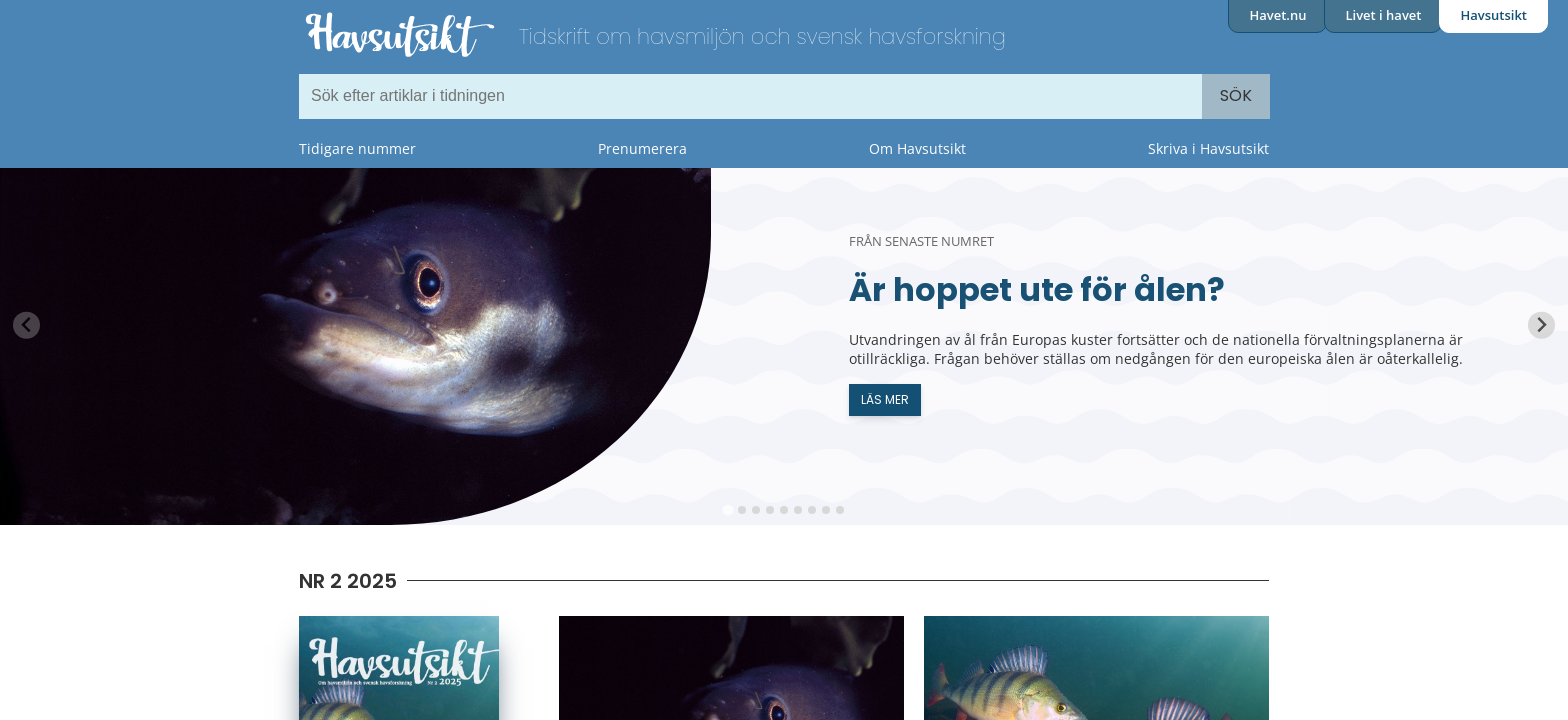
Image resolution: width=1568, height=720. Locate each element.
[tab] (727, 509)
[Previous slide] (26, 325)
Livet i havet (1383, 15)
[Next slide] (1541, 325)
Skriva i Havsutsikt (1208, 148)
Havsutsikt (1493, 15)
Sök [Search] (1236, 95)
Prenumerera (642, 148)
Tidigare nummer (357, 148)
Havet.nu (1277, 15)
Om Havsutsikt (917, 148)
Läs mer (885, 399)
